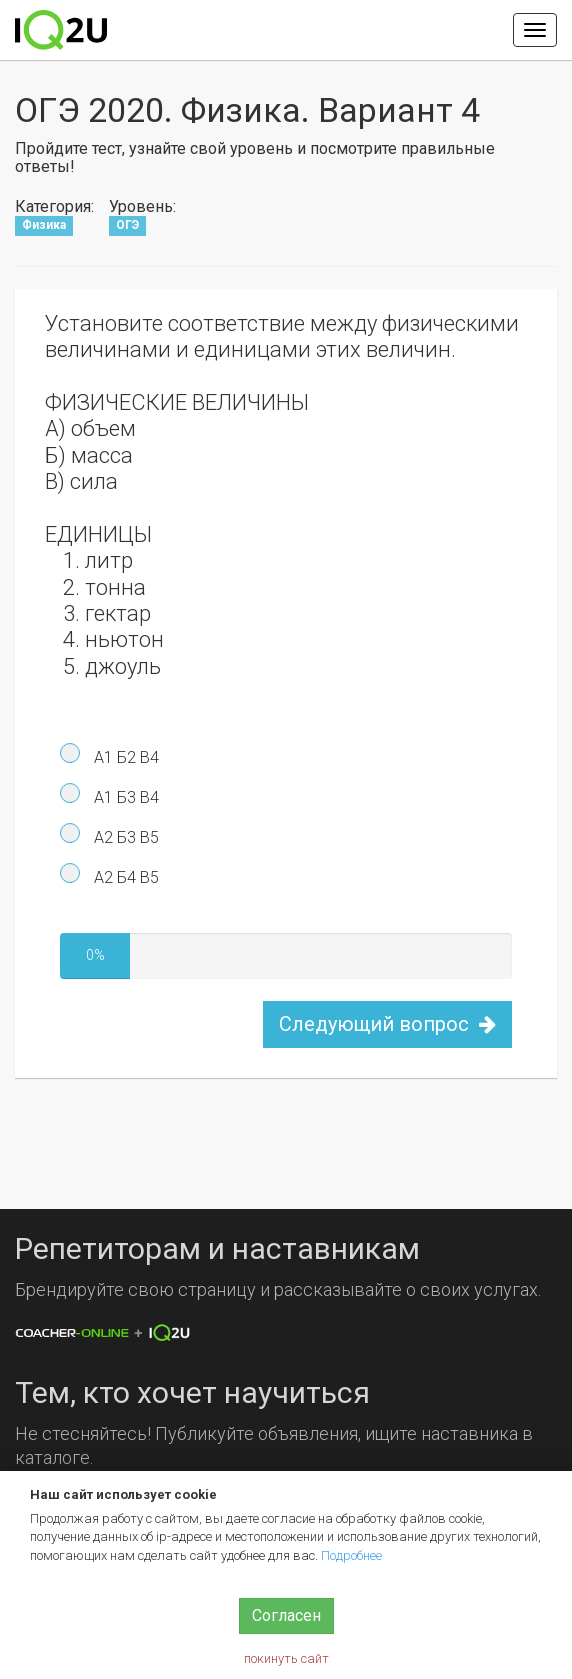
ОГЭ (127, 225)
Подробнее (351, 1555)
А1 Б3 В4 (124, 797)
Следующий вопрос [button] (387, 1024)
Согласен (286, 1615)
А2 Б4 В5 (124, 877)
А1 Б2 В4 (124, 757)
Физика (44, 225)
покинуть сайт (286, 1658)
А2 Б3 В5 (124, 837)
